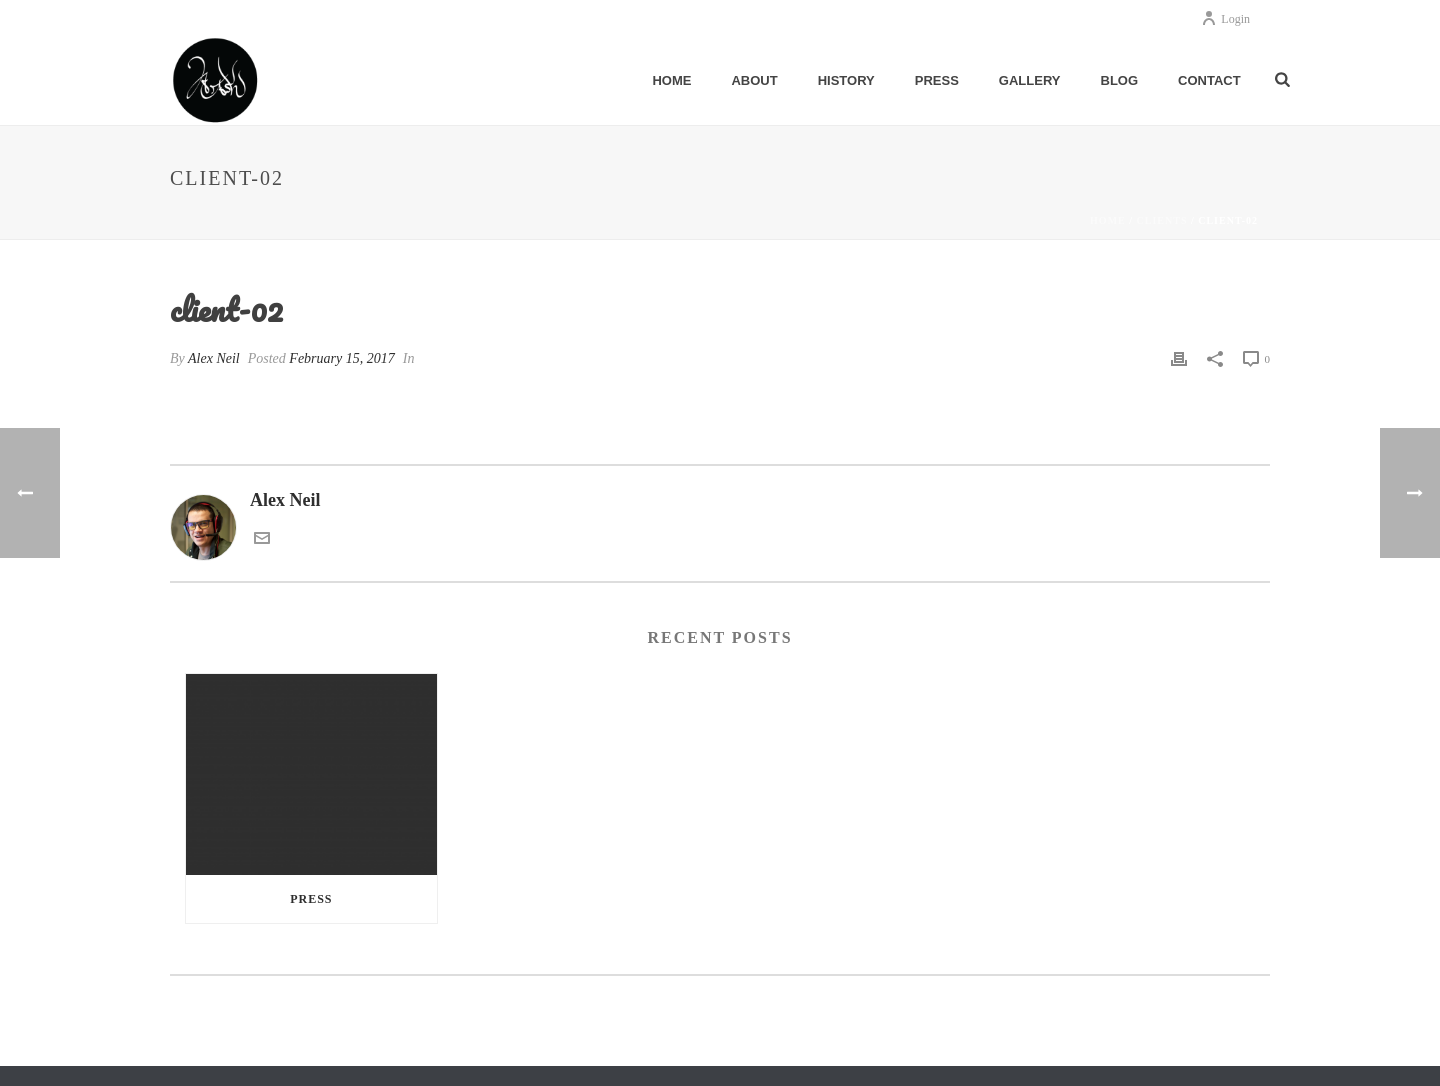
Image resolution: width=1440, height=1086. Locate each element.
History (846, 80)
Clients (1162, 220)
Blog (1120, 80)
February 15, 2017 (341, 358)
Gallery (1030, 80)
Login (1225, 19)
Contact (1209, 80)
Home (671, 80)
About (754, 80)
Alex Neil (214, 358)
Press (937, 80)
